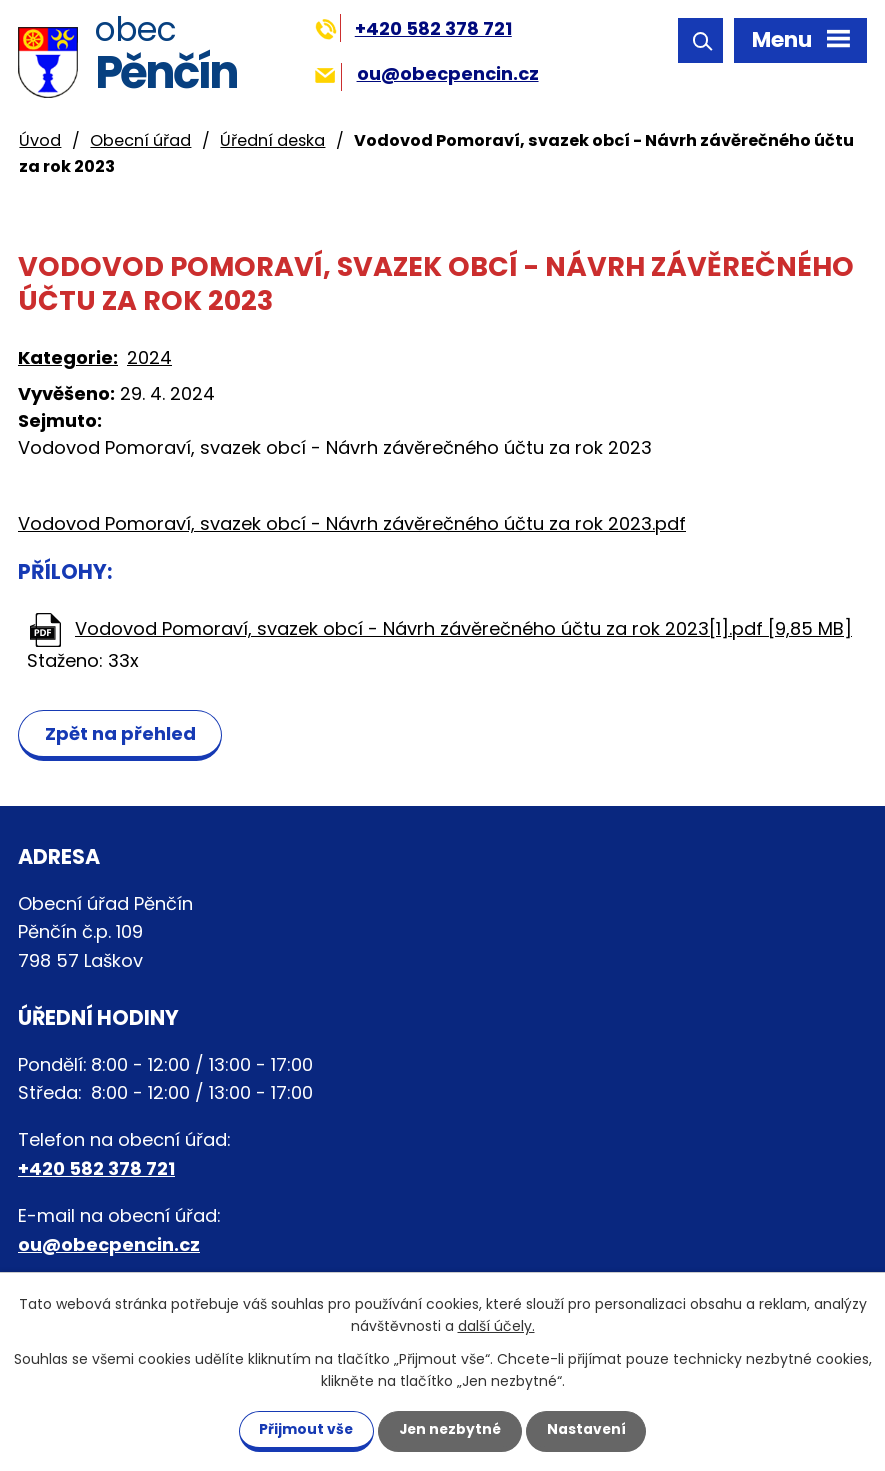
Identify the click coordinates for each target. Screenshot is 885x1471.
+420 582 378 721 (413, 28)
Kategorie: (68, 357)
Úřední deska (272, 140)
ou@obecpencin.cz (426, 73)
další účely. (496, 1326)
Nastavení (591, 1429)
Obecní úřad (140, 140)
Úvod (40, 140)
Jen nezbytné (450, 1429)
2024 (149, 357)
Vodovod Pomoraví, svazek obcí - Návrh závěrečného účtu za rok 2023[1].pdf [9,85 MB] (463, 628)
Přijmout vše (302, 1429)
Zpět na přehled (121, 733)
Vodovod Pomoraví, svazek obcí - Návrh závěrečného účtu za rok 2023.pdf (352, 523)
